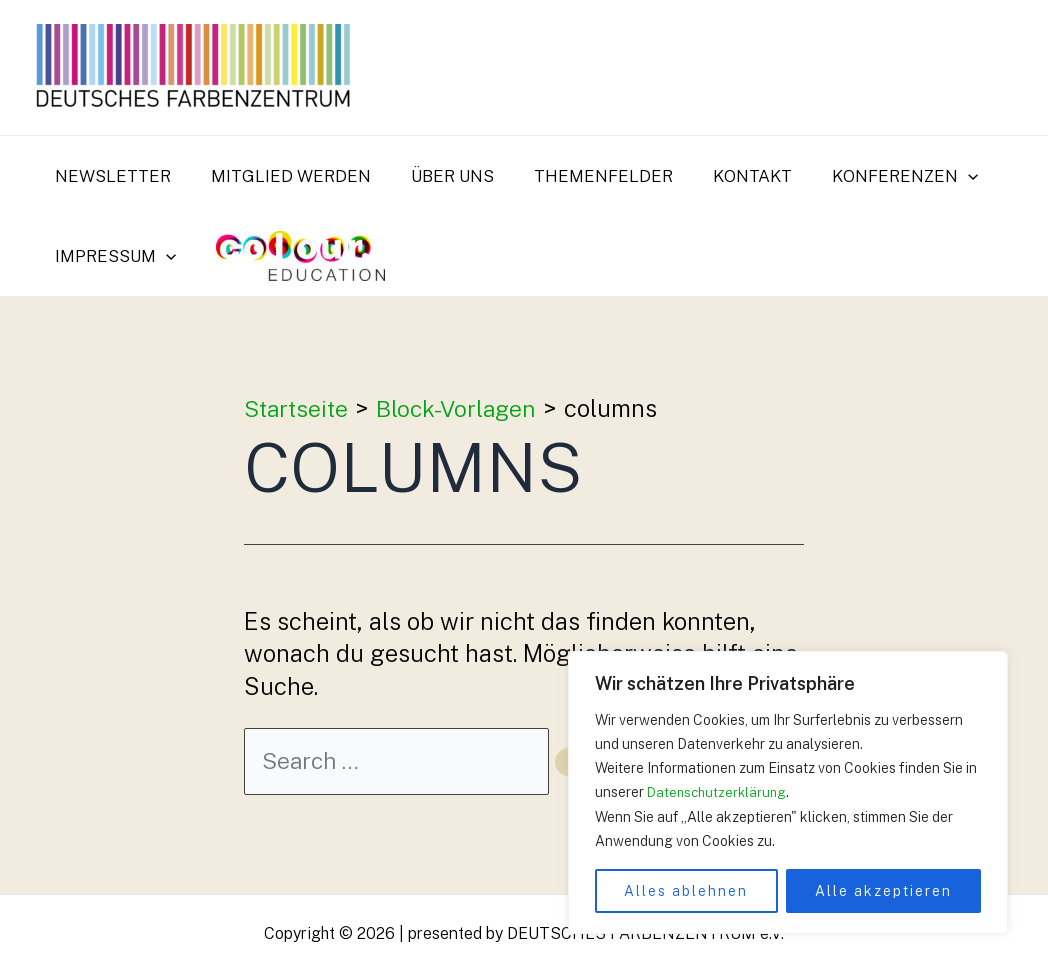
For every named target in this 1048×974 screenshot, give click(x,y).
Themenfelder (582, 176)
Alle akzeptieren (883, 891)
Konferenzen (872, 176)
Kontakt (725, 176)
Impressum (112, 256)
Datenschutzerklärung (719, 793)
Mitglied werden (282, 176)
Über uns (437, 176)
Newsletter (110, 176)
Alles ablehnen (686, 891)
